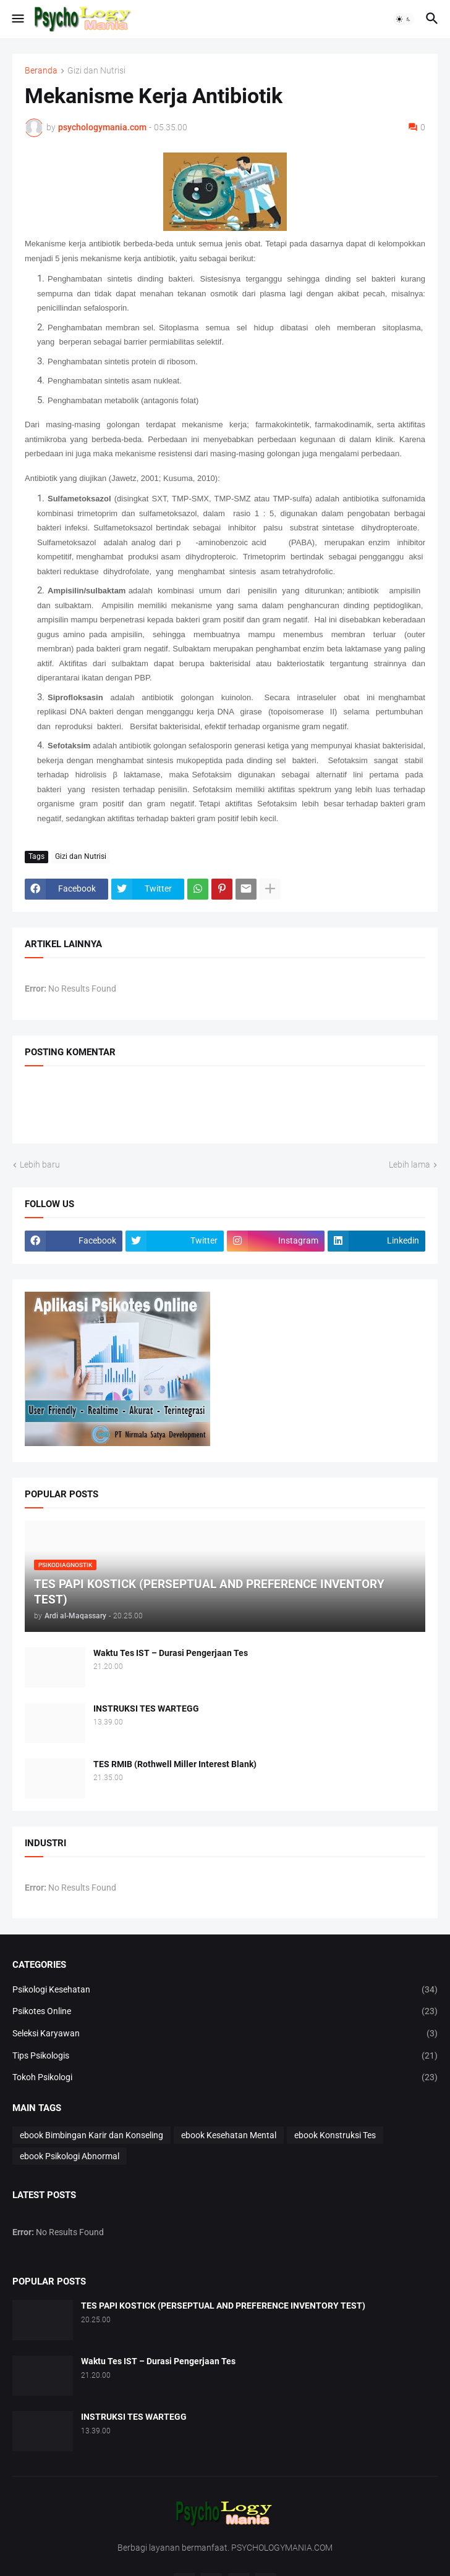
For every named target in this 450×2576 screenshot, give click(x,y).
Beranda (41, 70)
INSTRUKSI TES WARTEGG (146, 1708)
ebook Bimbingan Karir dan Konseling (91, 2135)
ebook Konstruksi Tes (335, 2135)
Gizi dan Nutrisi (96, 70)
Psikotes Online (225, 2011)
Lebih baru (40, 1164)
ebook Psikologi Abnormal (69, 2156)
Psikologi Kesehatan (225, 1990)
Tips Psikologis (225, 2056)
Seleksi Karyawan (225, 2034)
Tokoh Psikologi (225, 2078)
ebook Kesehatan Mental (228, 2135)
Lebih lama (409, 1164)
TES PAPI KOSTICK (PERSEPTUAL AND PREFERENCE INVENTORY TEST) (223, 2305)
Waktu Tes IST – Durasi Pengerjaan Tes (170, 1653)
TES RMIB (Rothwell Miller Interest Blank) (175, 1764)
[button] (17, 19)
